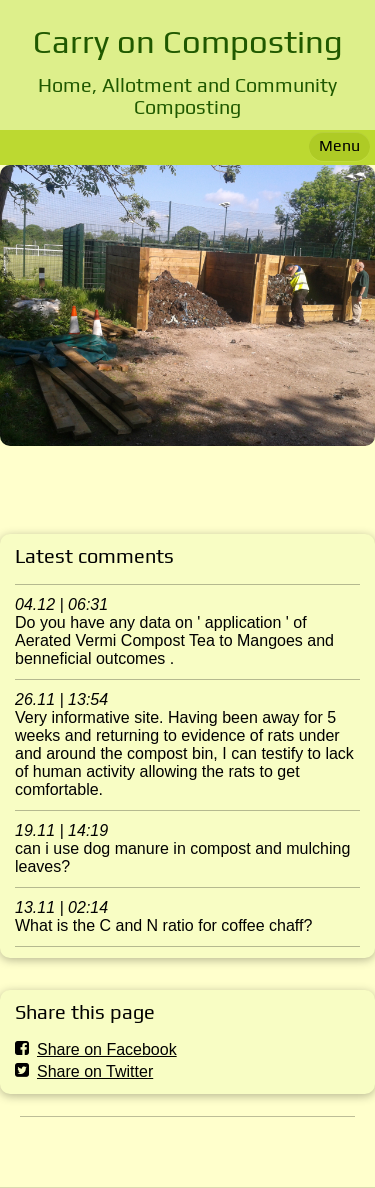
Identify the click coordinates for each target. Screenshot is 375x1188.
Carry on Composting (188, 41)
